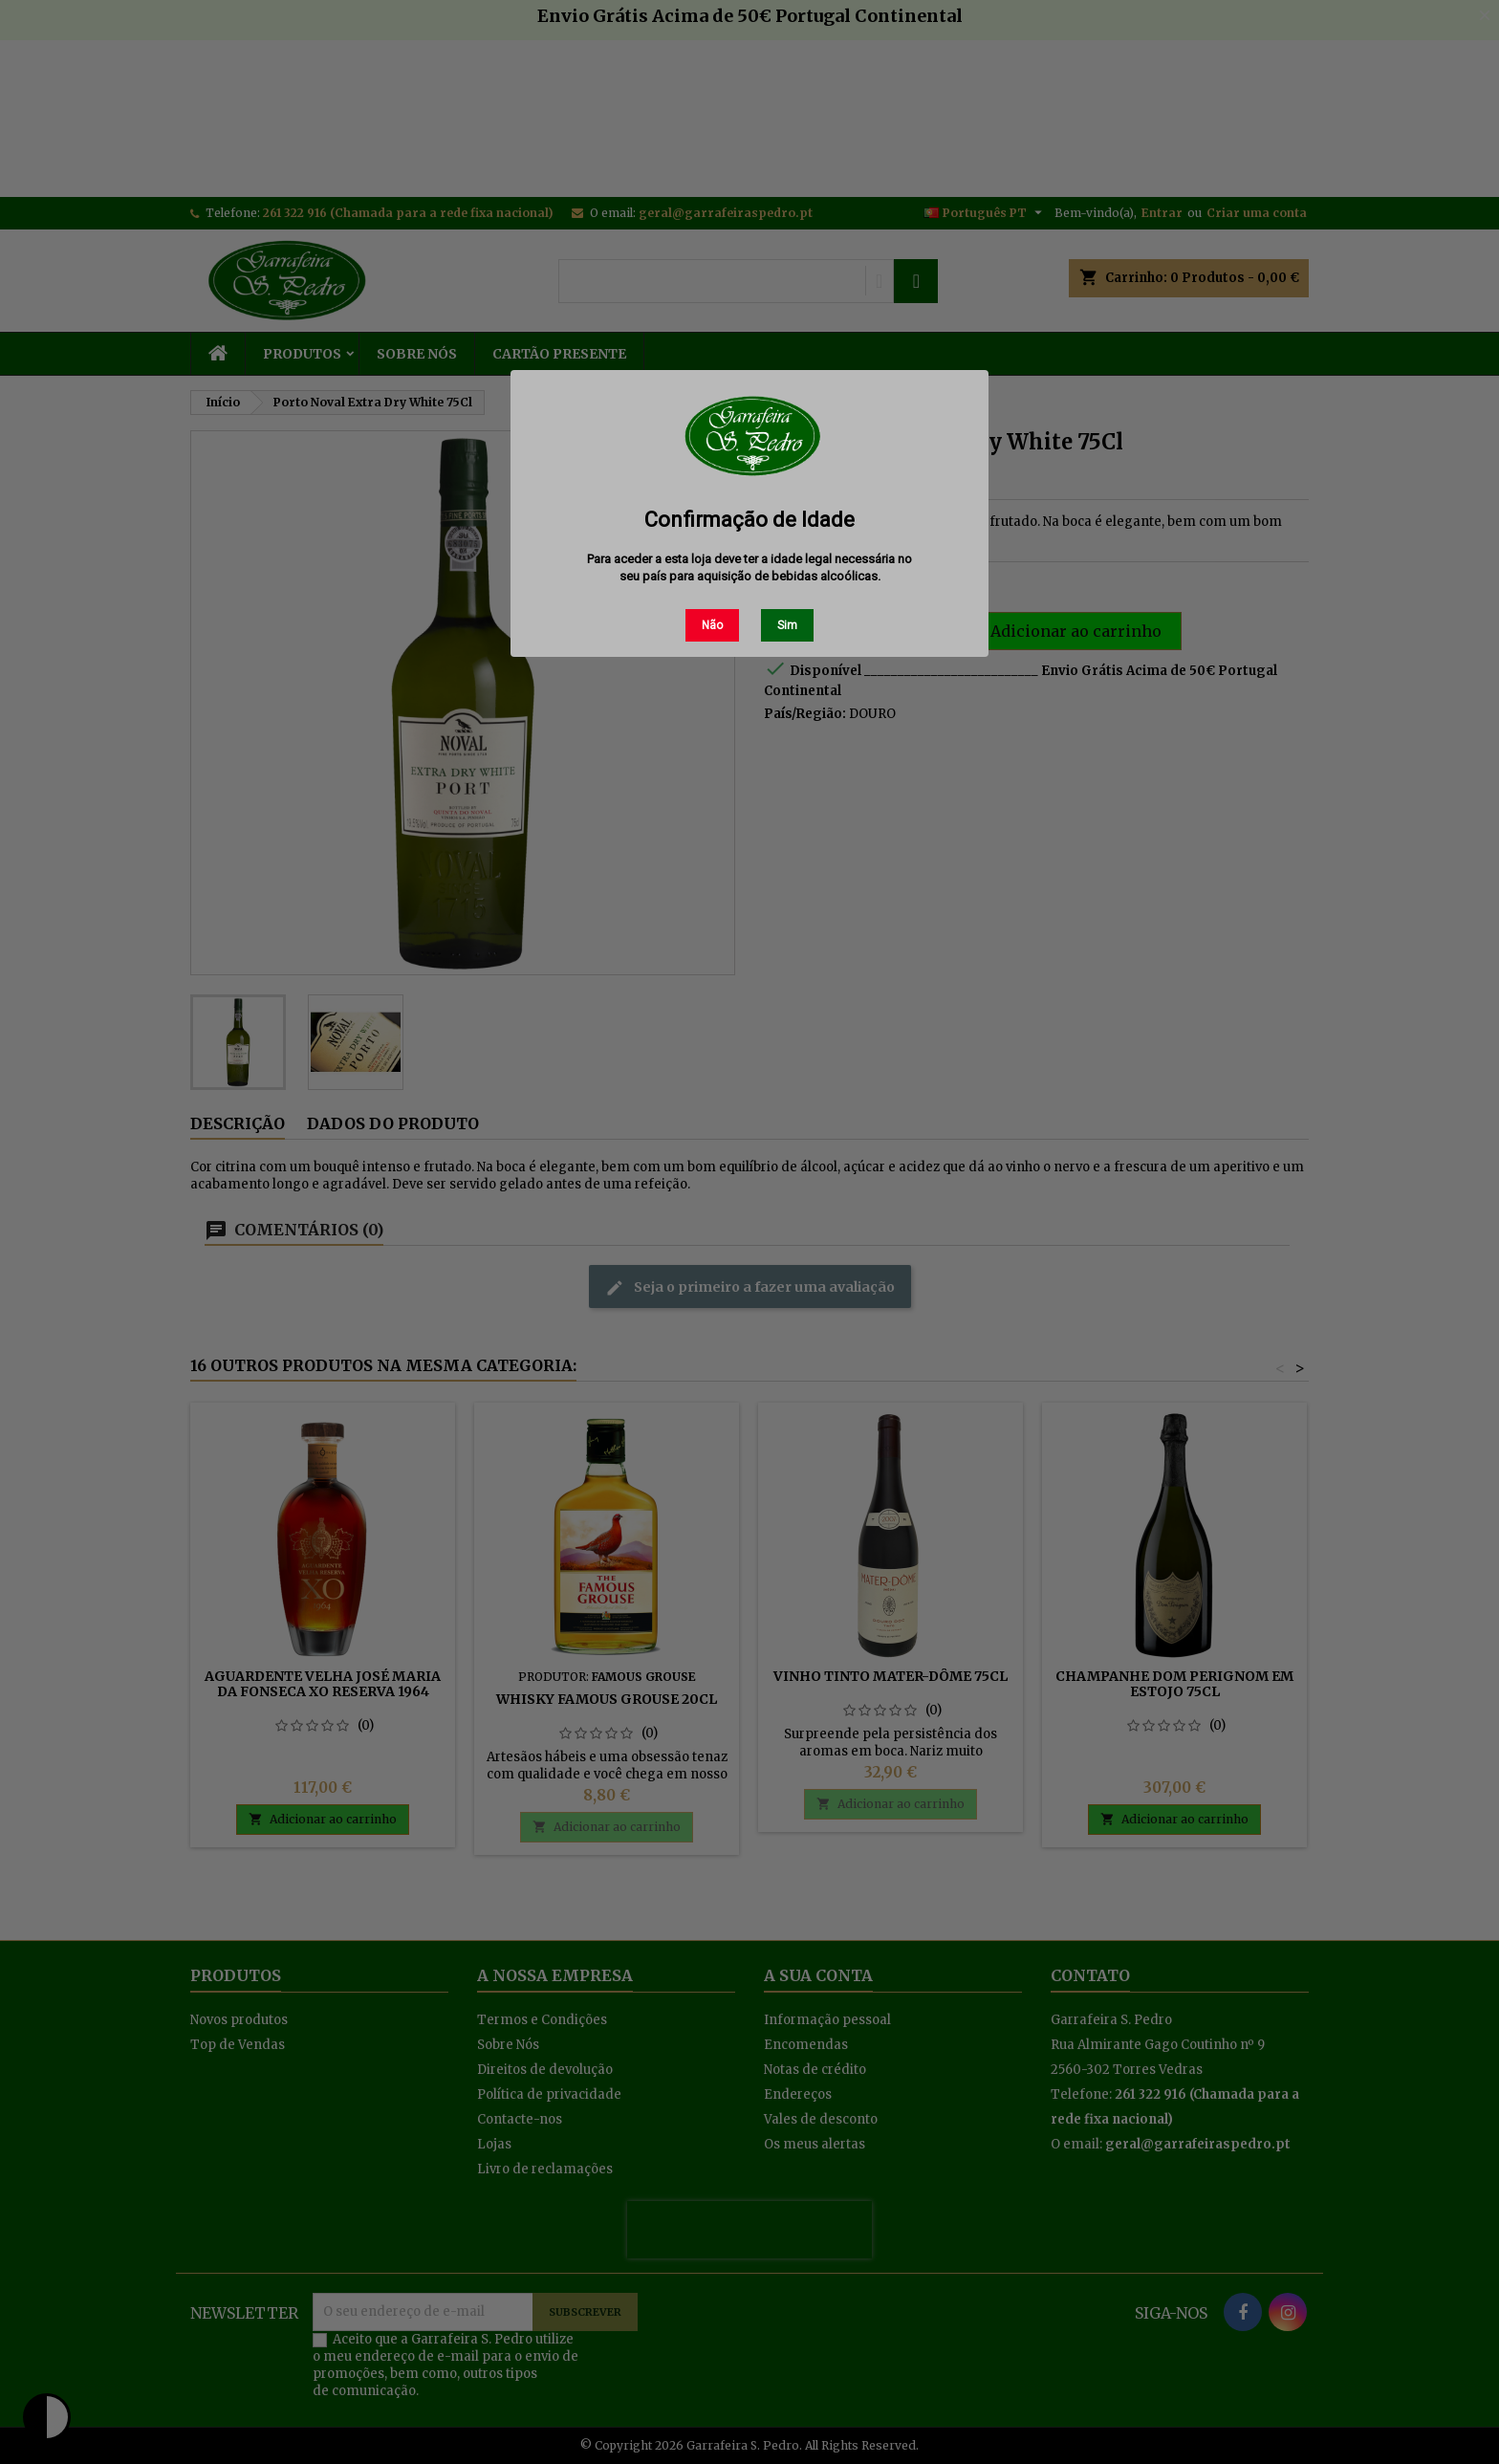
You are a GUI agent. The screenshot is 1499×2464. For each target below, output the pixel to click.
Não (712, 625)
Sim (787, 625)
